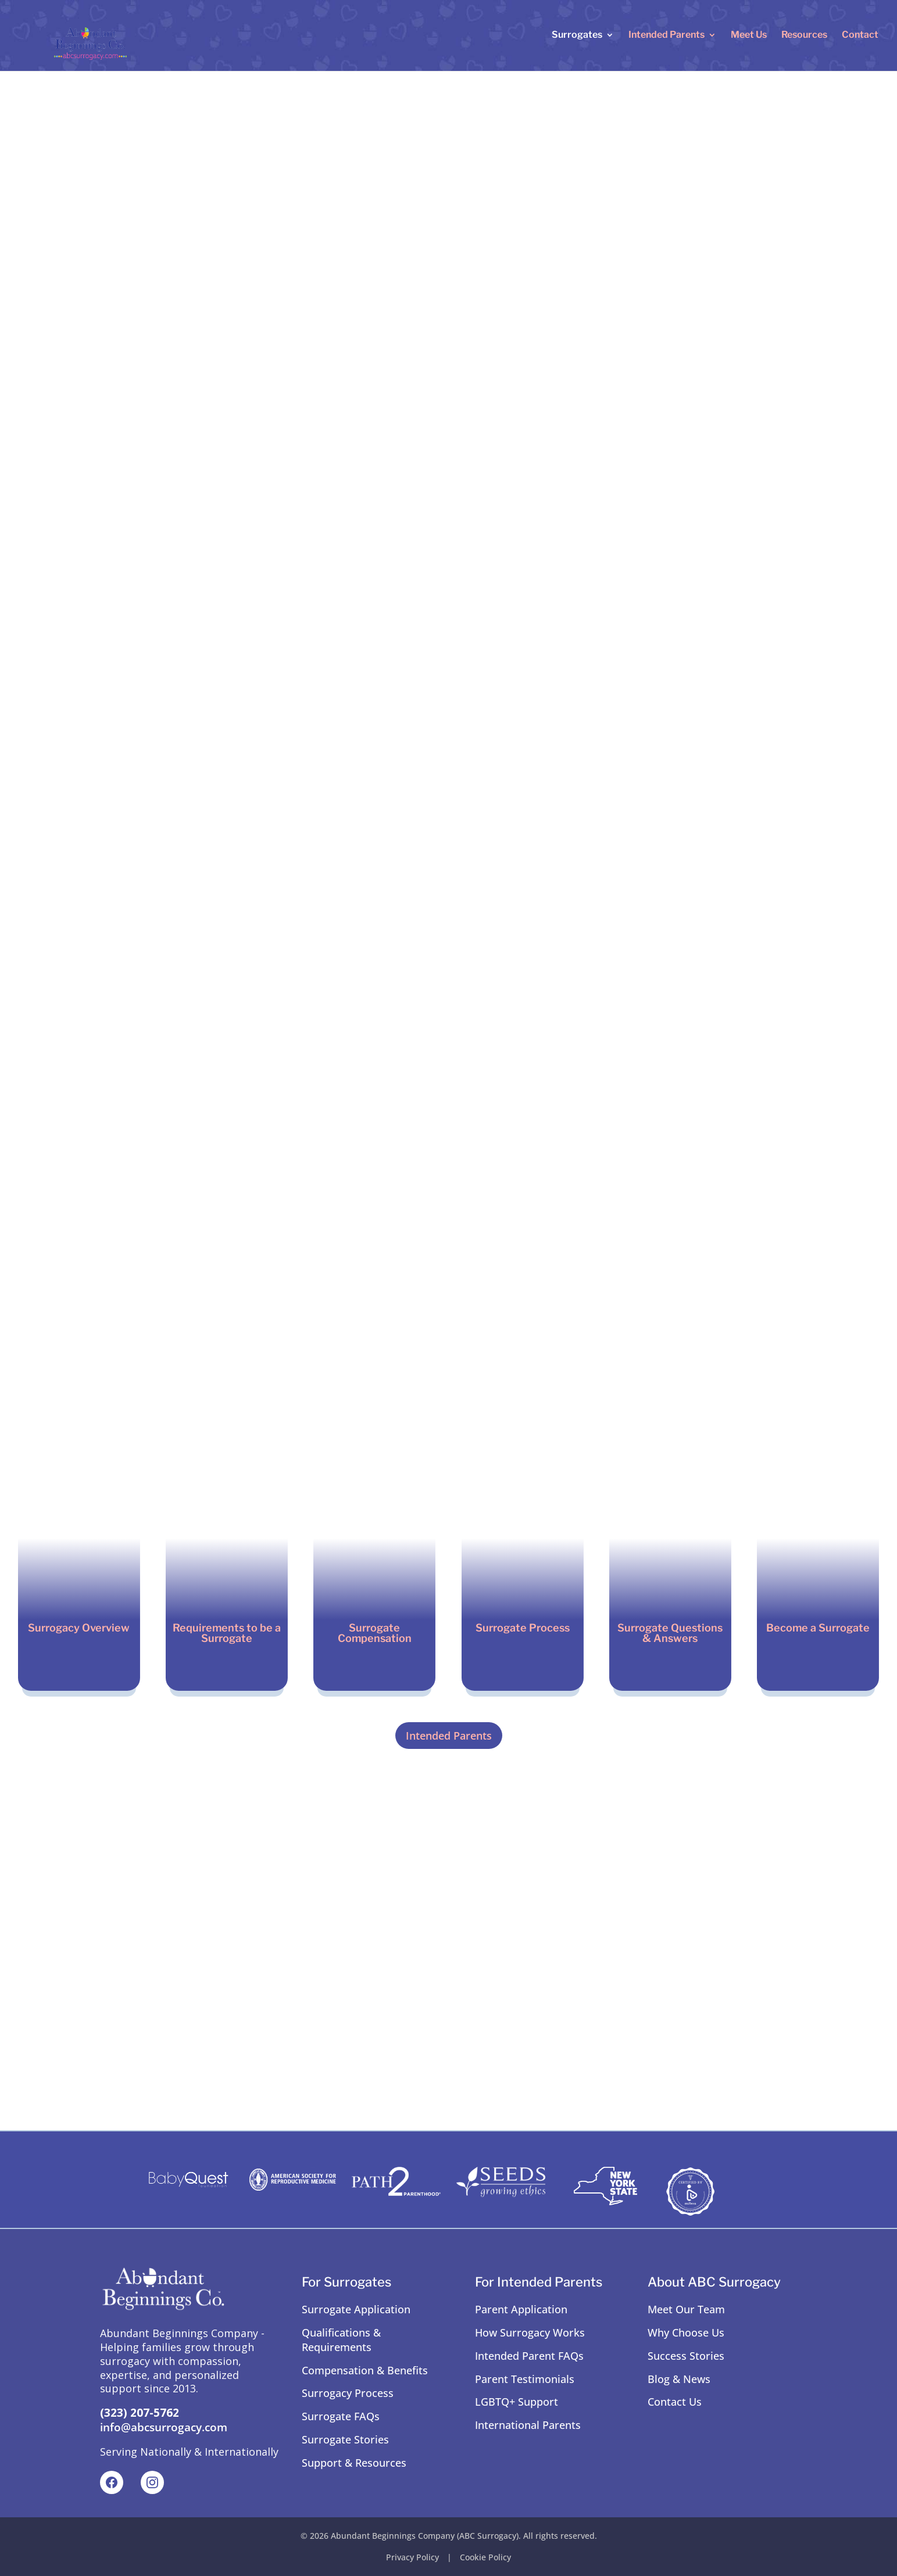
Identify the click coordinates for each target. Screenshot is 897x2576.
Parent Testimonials (524, 2379)
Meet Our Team (686, 2309)
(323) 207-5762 (139, 2412)
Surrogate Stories (345, 2439)
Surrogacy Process (348, 2393)
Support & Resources (354, 2463)
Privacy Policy (412, 2557)
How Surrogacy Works (530, 2332)
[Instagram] (152, 2482)
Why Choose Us (686, 2332)
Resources (804, 36)
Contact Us (675, 2402)
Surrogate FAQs (341, 2416)
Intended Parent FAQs (529, 2356)
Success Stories (686, 2356)
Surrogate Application (356, 2309)
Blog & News (679, 2379)
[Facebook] (111, 2482)
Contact (860, 36)
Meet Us (749, 36)
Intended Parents (666, 36)
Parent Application (521, 2309)
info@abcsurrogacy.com (163, 2427)
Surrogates (577, 36)
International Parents (528, 2425)
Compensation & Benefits (365, 2370)
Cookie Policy (485, 2557)
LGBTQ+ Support (516, 2402)
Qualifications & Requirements (341, 2339)
